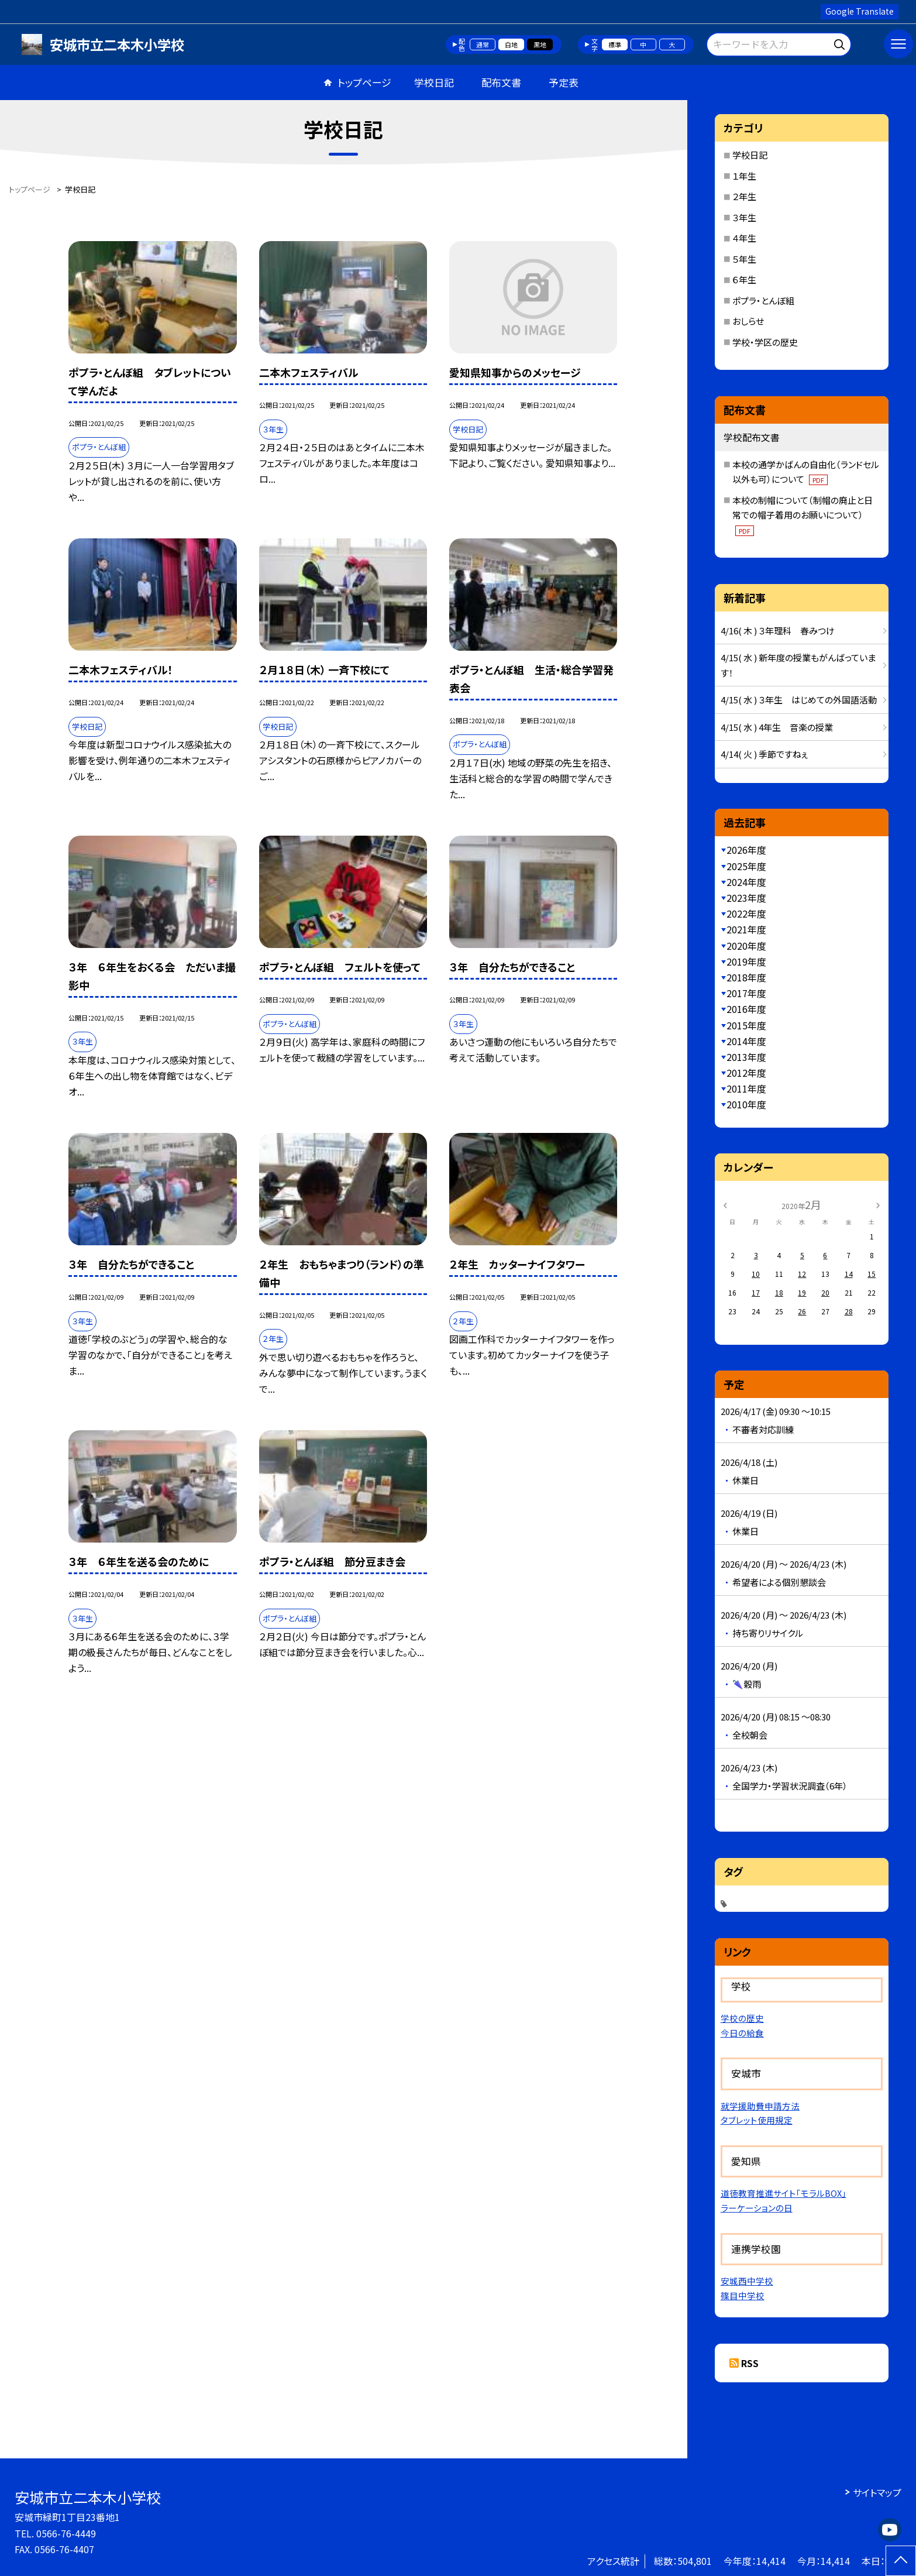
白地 (511, 44)
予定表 (563, 82)
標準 (614, 44)
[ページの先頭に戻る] (900, 2560)
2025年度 (746, 866)
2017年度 (746, 993)
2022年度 (746, 913)
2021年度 (746, 929)
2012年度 (746, 1073)
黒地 (539, 44)
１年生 (744, 176)
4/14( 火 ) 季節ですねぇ (764, 754)
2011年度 (746, 1088)
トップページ (364, 82)
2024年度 (746, 882)
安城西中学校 (747, 2281)
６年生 (744, 279)
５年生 (744, 259)
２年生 (744, 196)
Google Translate (859, 11)
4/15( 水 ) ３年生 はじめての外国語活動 (799, 699)
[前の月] (725, 1204)
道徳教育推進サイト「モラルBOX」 (783, 2193)
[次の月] (878, 1204)
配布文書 (501, 82)
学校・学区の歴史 (765, 342)
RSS (750, 2363)
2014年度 (746, 1041)
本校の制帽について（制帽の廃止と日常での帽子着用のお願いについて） (802, 515)
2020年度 (746, 946)
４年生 (744, 238)
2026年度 (746, 850)
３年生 (744, 217)
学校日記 (434, 82)
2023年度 (746, 898)
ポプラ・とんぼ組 (763, 300)
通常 (482, 44)
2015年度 (746, 1025)
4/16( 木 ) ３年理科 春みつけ (778, 630)
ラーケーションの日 (757, 2207)
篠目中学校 (743, 2295)
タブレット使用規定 (757, 2120)
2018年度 (746, 977)
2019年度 (746, 961)
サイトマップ (877, 2492)
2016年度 (746, 1009)
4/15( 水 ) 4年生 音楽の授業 (777, 727)
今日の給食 (742, 2033)
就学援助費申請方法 (760, 2106)
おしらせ (748, 321)
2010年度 (746, 1104)
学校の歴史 (742, 2018)
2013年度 (746, 1057)
